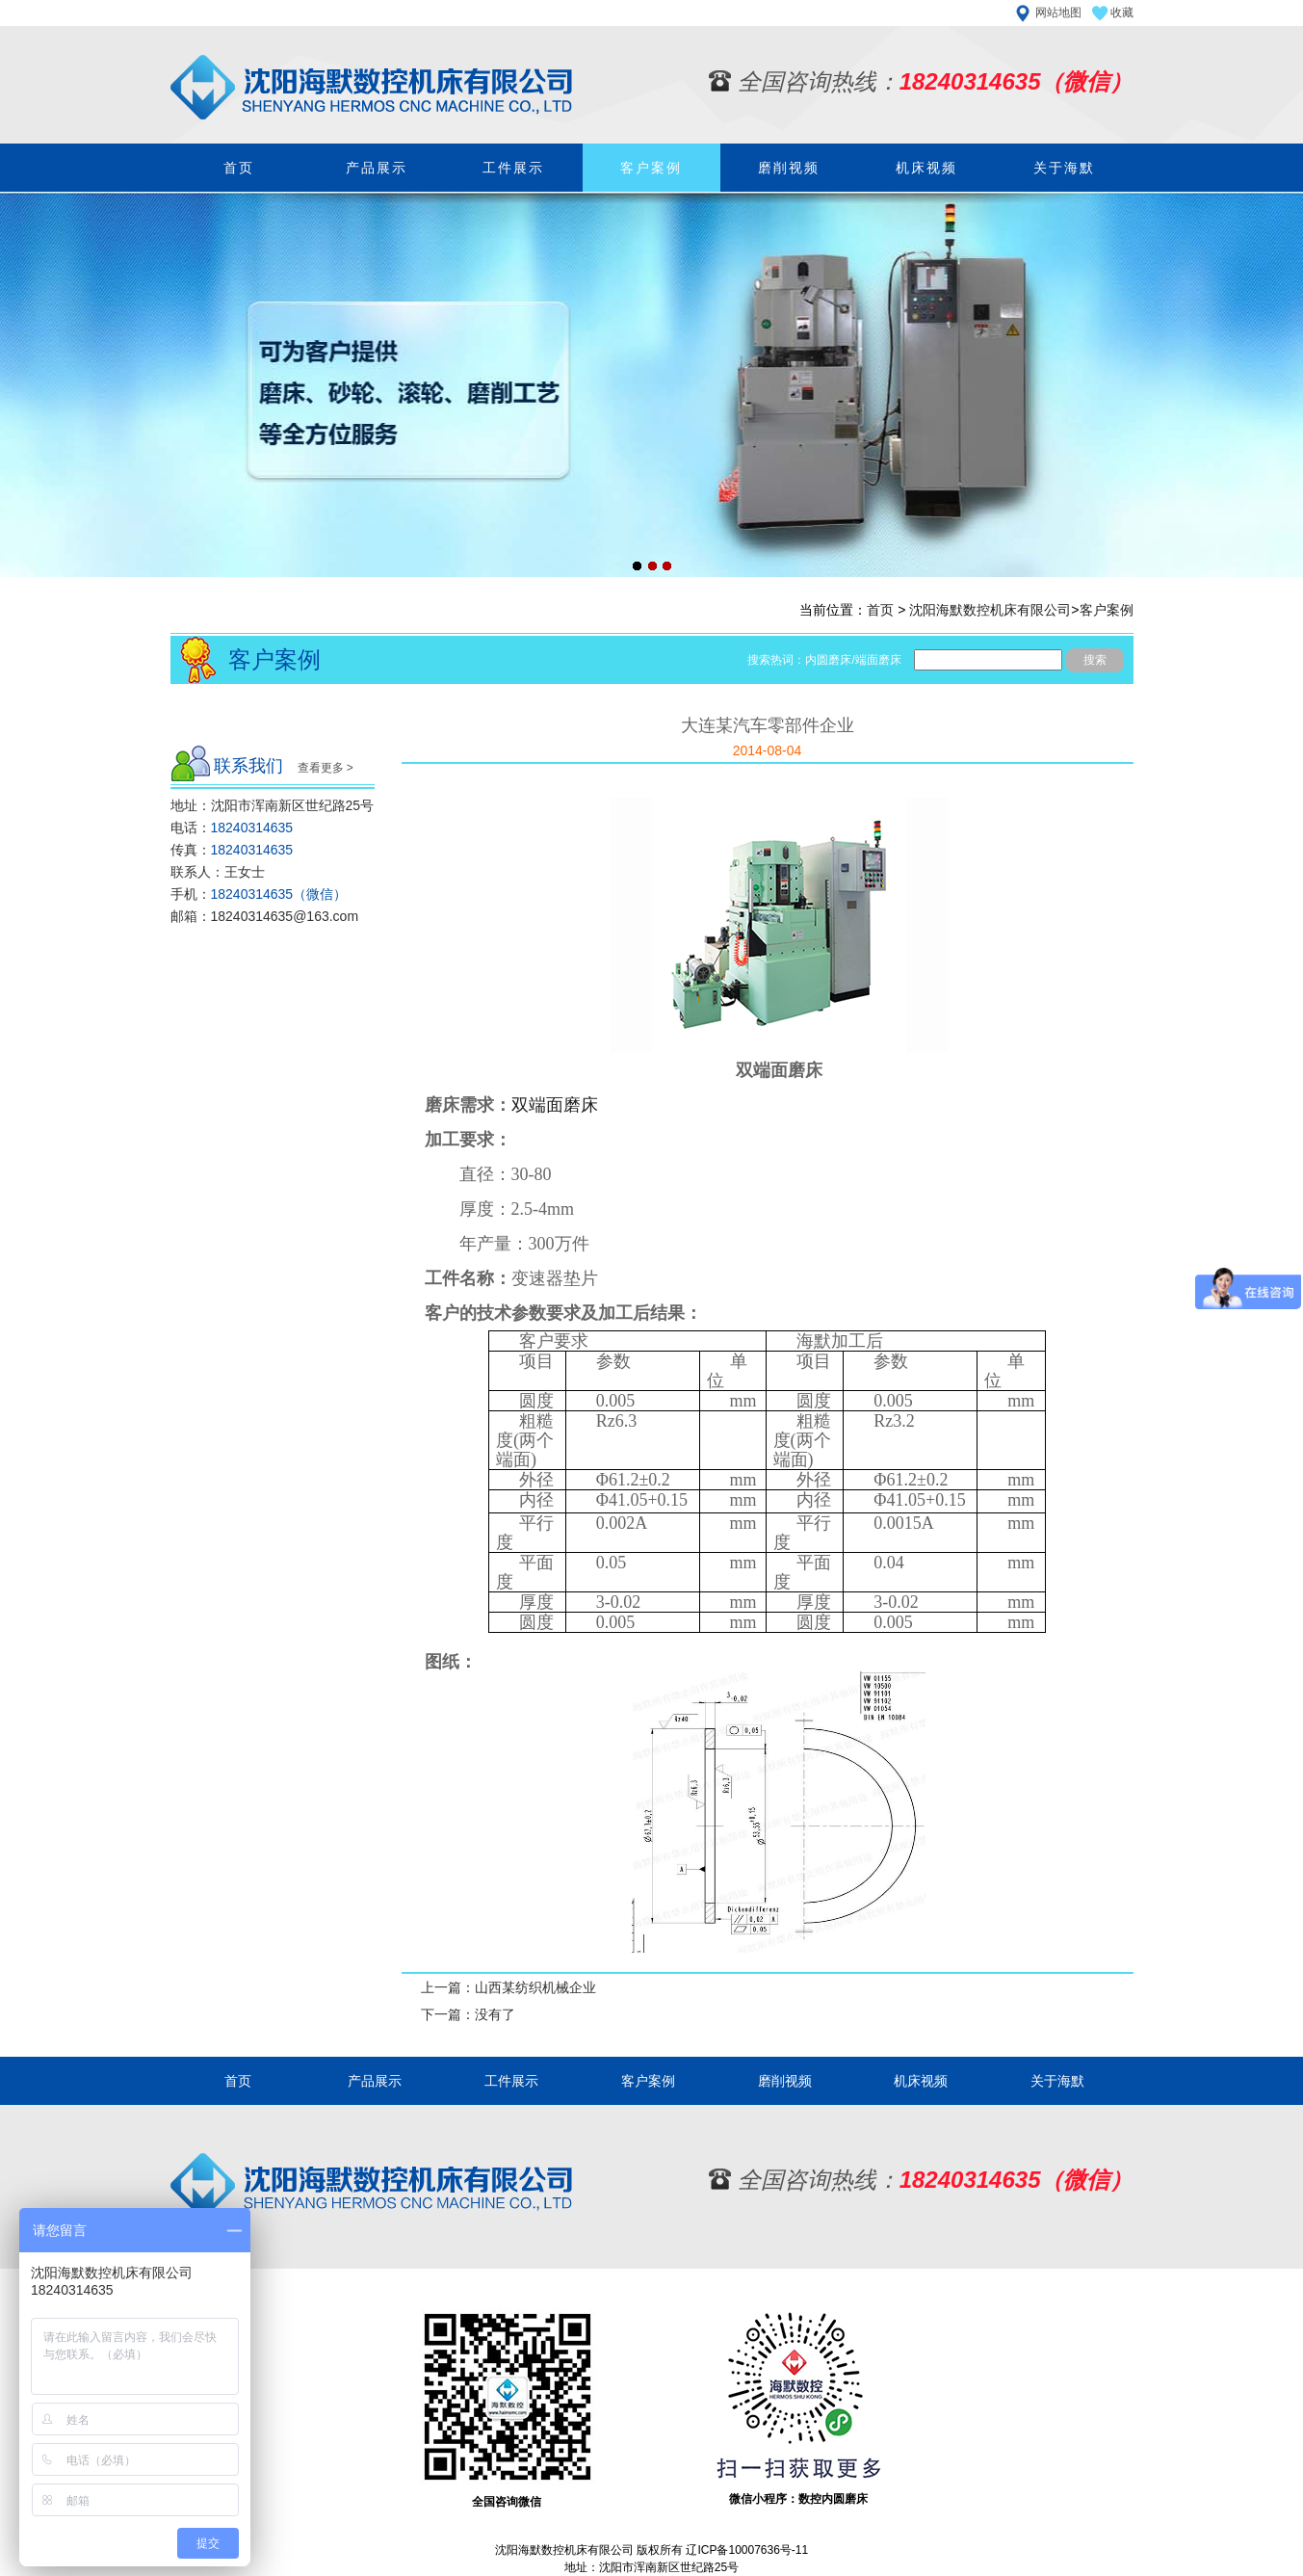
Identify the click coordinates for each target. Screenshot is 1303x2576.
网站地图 (1058, 12)
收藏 (1122, 12)
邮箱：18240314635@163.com (264, 916)
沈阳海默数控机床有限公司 (990, 610)
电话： (232, 827)
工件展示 (513, 167)
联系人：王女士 (217, 872)
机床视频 (926, 167)
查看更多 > (325, 768)
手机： (259, 894)
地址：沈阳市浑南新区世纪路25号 (272, 805)
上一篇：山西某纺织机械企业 (508, 1987)
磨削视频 (789, 167)
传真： (232, 849)
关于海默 (1064, 167)
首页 (238, 167)
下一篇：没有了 (468, 2014)
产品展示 (376, 167)
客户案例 (651, 167)
